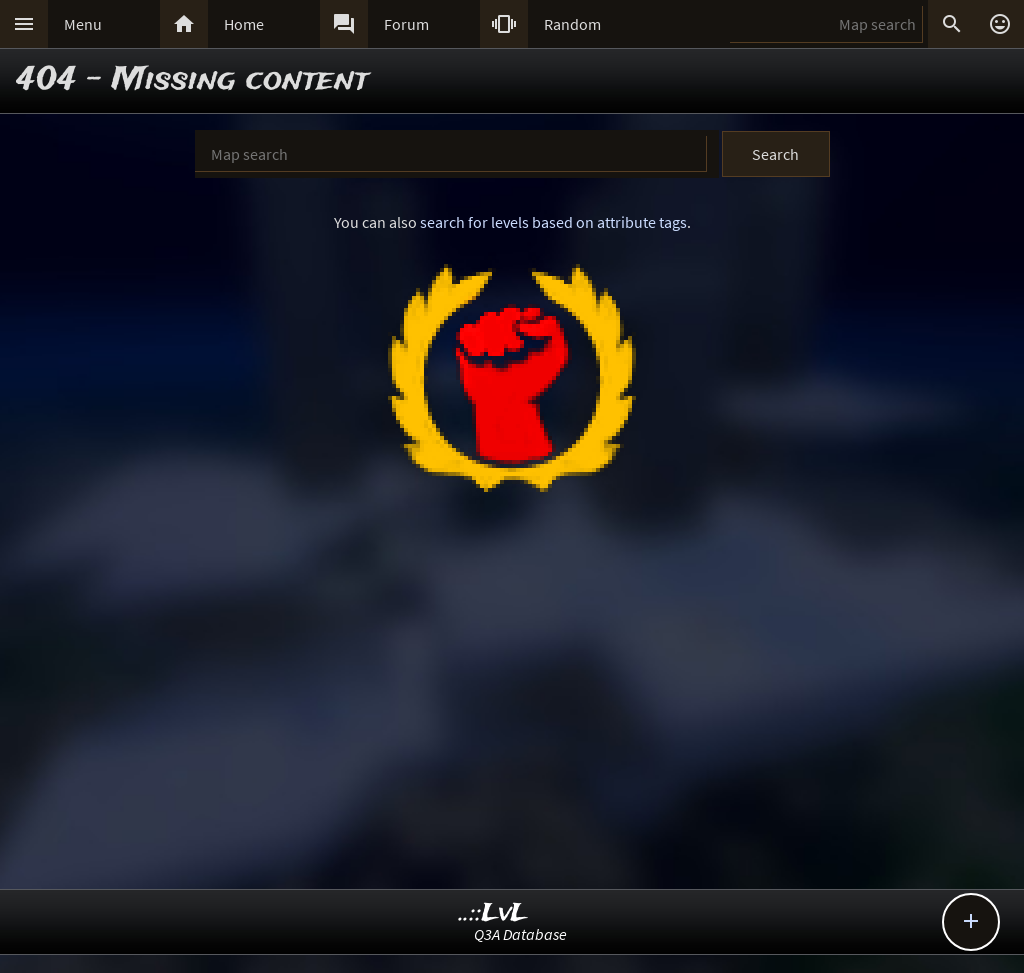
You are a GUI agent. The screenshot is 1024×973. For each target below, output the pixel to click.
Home (244, 24)
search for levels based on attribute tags (553, 222)
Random (572, 24)
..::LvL (493, 913)
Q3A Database (520, 934)
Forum (406, 24)
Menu (83, 24)
